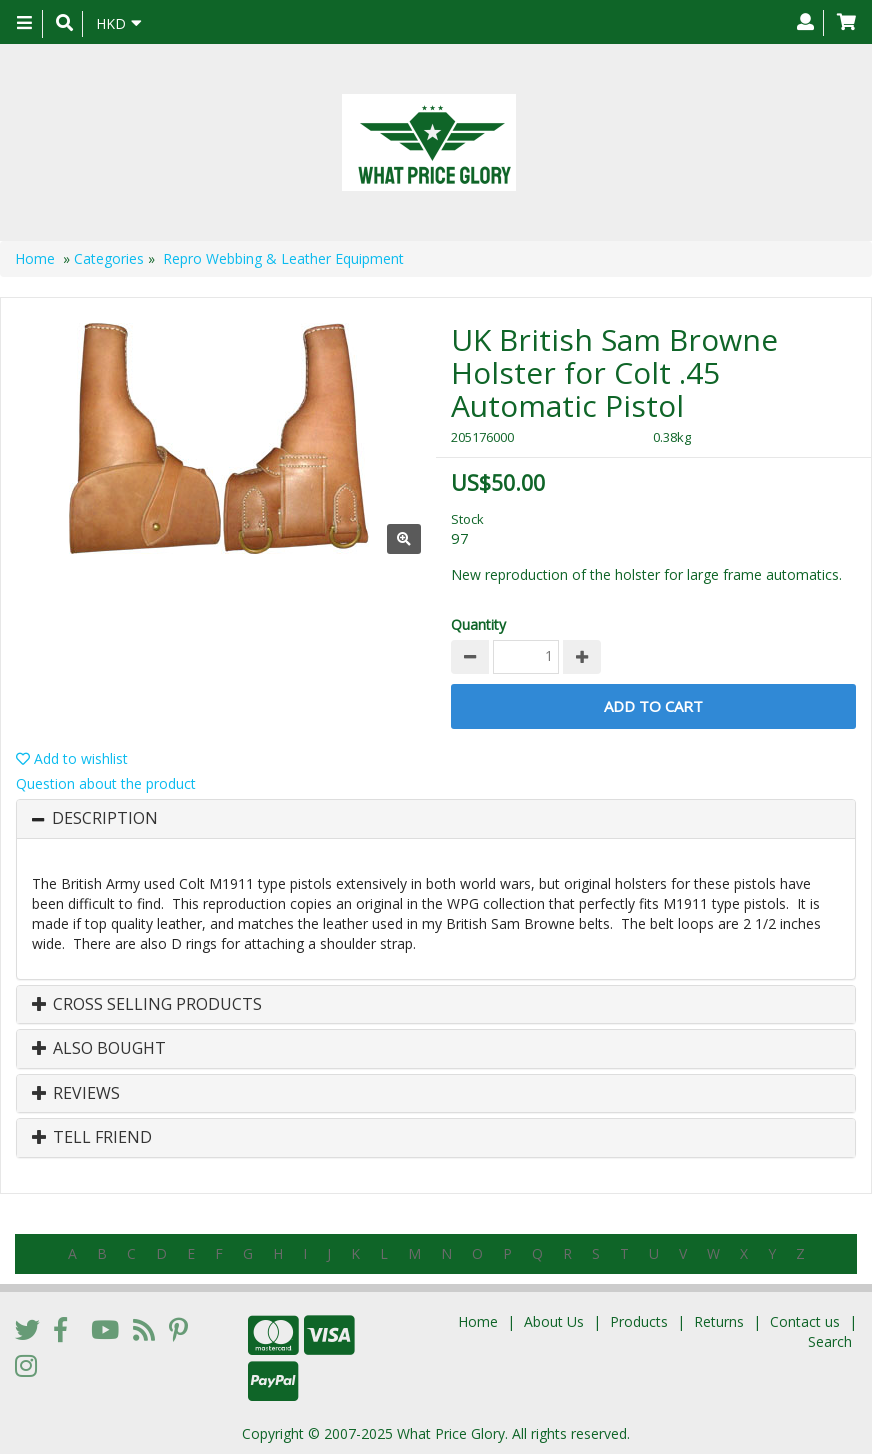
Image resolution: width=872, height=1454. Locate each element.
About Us (554, 1321)
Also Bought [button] (99, 1049)
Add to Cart (653, 706)
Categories (109, 258)
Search (830, 1341)
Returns (719, 1321)
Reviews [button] (76, 1094)
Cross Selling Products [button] (147, 1005)
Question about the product (106, 783)
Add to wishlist (72, 758)
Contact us (805, 1321)
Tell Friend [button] (92, 1138)
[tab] (436, 819)
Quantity (478, 624)
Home (35, 258)
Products (639, 1321)
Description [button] (105, 819)
